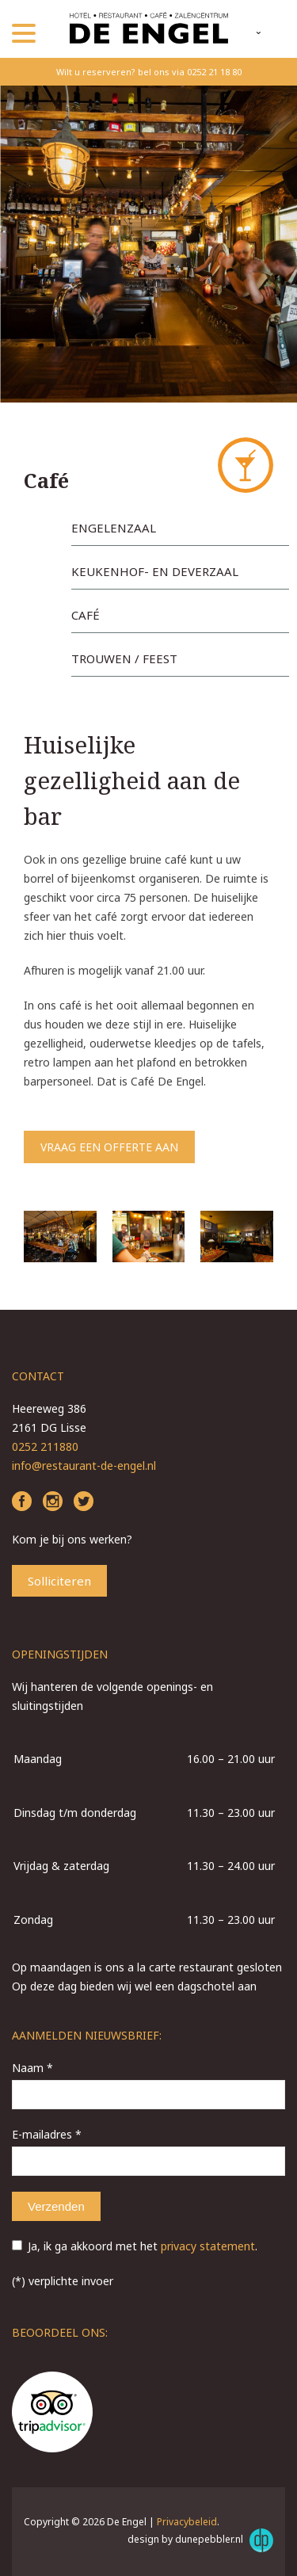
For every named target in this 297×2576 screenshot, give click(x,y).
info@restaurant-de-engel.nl (84, 1465)
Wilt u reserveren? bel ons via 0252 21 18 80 (149, 72)
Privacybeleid (187, 2521)
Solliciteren (59, 1581)
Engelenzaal (113, 528)
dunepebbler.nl (224, 2540)
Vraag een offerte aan (109, 1146)
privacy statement (208, 2246)
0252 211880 (45, 1446)
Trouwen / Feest (124, 658)
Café (85, 615)
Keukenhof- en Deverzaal (154, 571)
